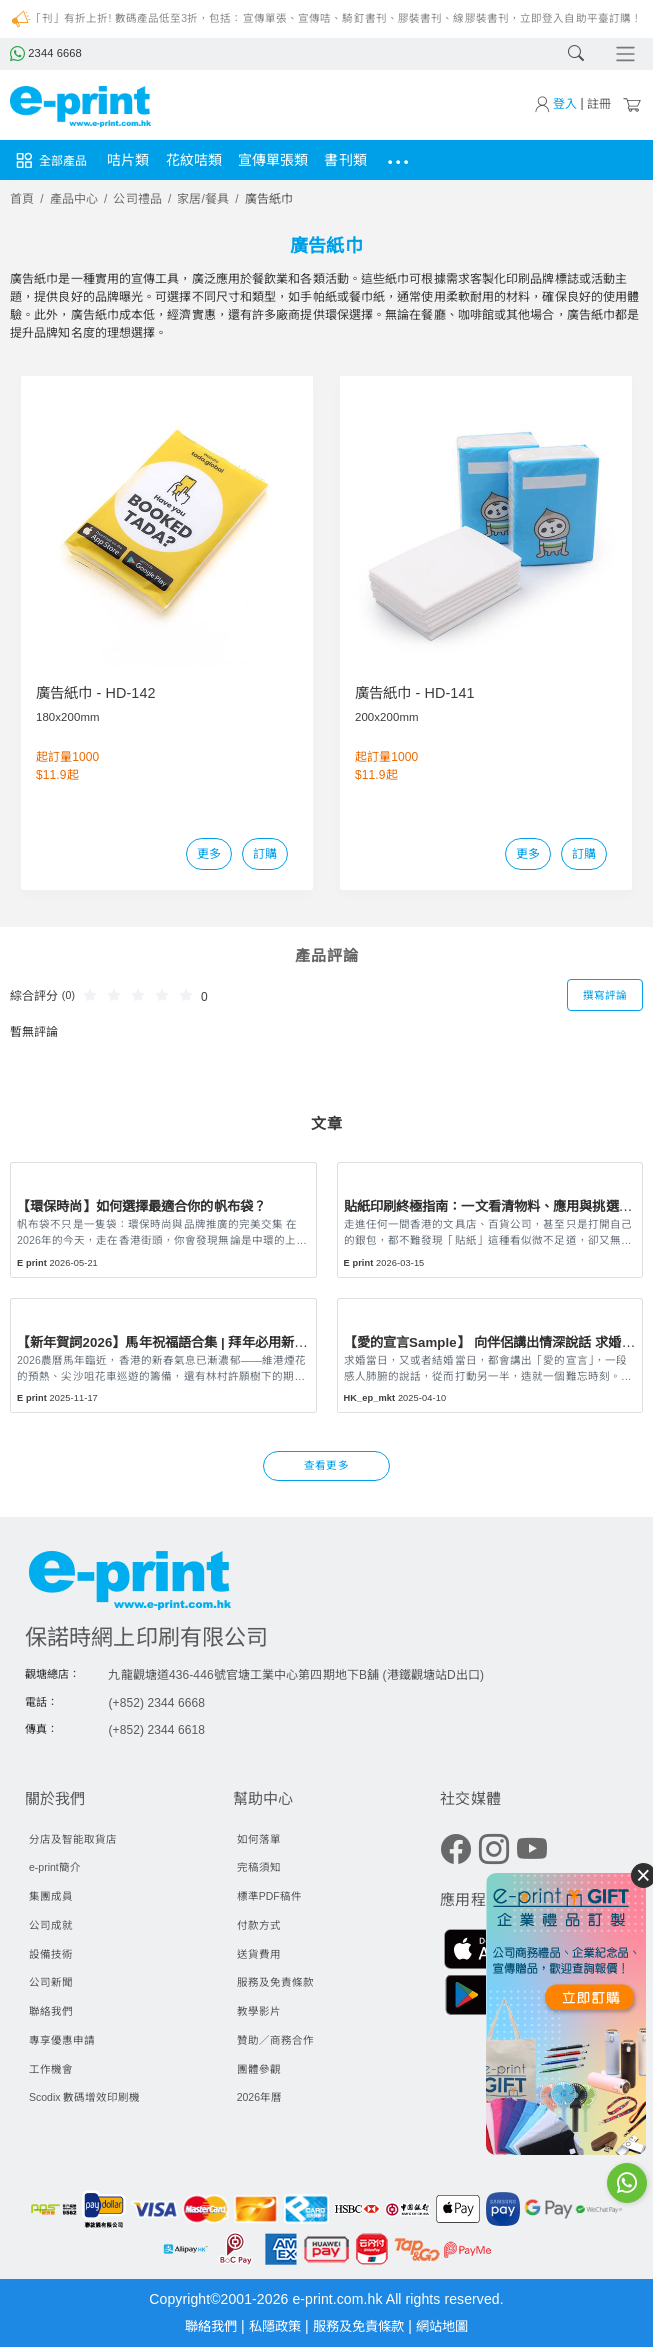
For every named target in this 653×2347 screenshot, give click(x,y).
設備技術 (51, 1954)
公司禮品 (137, 199)
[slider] (141, 994)
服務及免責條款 (275, 1982)
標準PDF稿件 (269, 1896)
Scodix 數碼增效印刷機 (84, 2097)
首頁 (22, 199)
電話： (41, 1702)
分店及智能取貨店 (73, 1839)
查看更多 (326, 1465)
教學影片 (259, 2011)
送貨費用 (259, 1954)
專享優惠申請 (62, 2040)
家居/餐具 (203, 199)
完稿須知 (259, 1867)
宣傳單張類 (273, 160)
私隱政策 (273, 2326)
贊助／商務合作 (275, 2040)
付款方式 (259, 1925)
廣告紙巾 (269, 199)
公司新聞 (51, 1982)
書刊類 (345, 160)
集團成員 (51, 1896)
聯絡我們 (51, 2011)
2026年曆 (259, 2097)
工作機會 (51, 2069)
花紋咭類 (194, 160)
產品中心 (74, 199)
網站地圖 (450, 2326)
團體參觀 (259, 2069)
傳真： (41, 1729)
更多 (209, 854)
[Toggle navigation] (623, 54)
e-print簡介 (55, 1867)
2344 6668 (44, 53)
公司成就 (51, 1925)
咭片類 (128, 160)
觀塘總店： (53, 1674)
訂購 (265, 854)
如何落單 (259, 1839)
